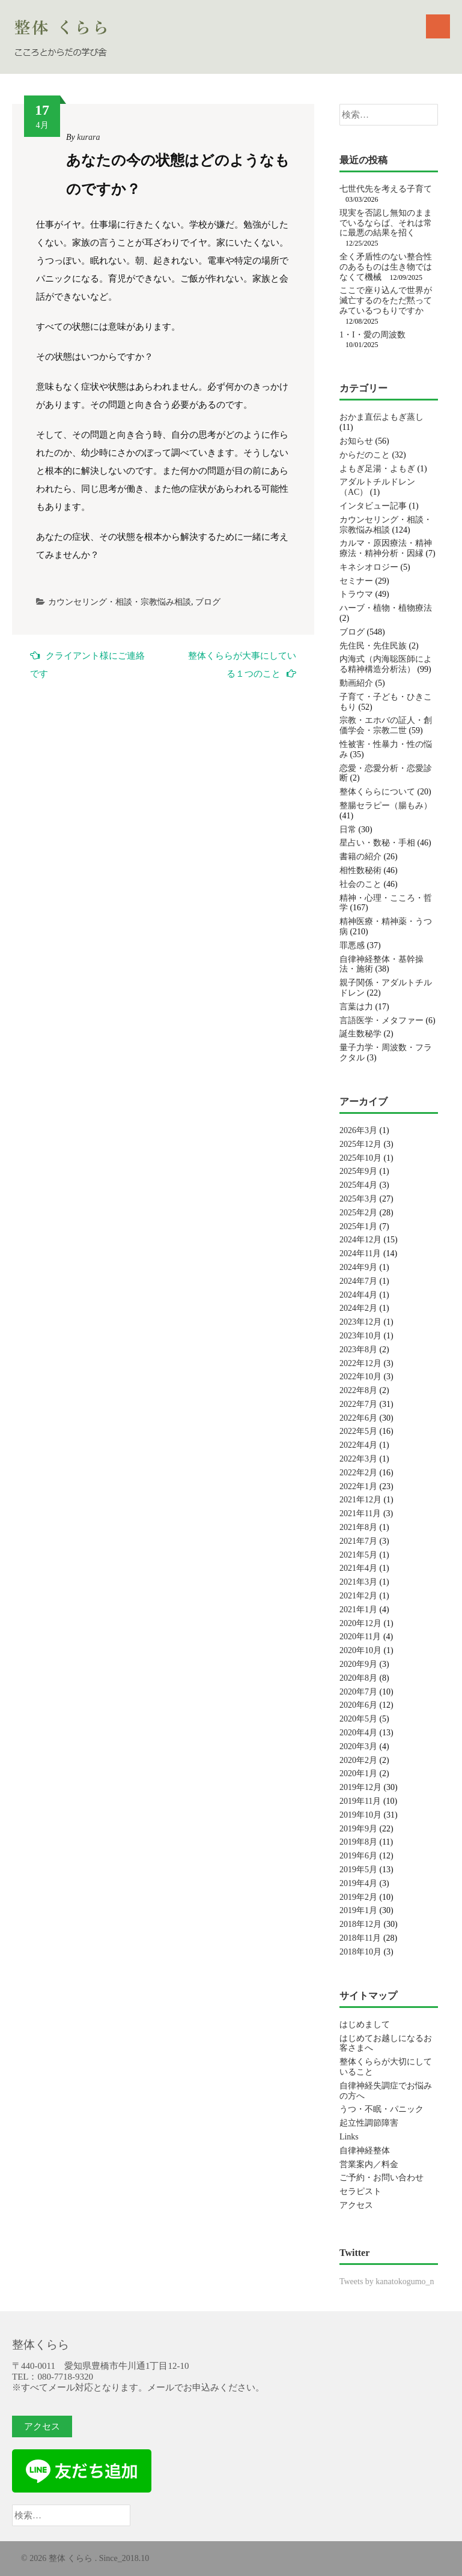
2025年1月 (358, 1226)
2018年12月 (360, 1924)
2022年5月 (358, 1431)
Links (349, 2136)
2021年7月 (358, 1541)
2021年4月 (358, 1568)
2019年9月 (358, 1828)
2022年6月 (358, 1418)
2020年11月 (360, 1636)
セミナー (356, 580)
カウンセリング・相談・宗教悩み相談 (119, 601)
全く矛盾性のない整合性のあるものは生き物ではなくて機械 (385, 267)
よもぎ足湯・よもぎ (377, 468)
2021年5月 (358, 1554)
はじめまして (364, 2024)
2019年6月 (358, 1855)
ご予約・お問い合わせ (381, 2177)
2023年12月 (360, 1321)
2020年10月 (360, 1650)
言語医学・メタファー (381, 1020)
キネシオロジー (368, 567)
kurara (88, 137)
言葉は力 (356, 1006)
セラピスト (360, 2191)
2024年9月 (358, 1267)
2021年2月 (358, 1595)
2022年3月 (358, 1458)
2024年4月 (358, 1294)
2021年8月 (358, 1527)
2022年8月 (358, 1390)
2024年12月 (360, 1239)
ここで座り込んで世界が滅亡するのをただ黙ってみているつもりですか (385, 300)
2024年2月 (358, 1308)
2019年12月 (360, 1787)
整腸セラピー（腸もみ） (385, 805)
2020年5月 (358, 1718)
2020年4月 (358, 1732)
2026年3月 (358, 1130)
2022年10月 (360, 1376)
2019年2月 (358, 1897)
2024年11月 (360, 1253)
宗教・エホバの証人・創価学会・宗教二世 (385, 725)
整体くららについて (377, 791)
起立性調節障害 (368, 2122)
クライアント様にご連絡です (87, 664)
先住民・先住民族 (373, 645)
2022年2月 (358, 1472)
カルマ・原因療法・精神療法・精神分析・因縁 (385, 548)
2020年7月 (358, 1691)
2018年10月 (360, 1951)
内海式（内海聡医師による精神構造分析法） (385, 664)
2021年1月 (358, 1609)
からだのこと (364, 454)
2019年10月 (360, 1814)
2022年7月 (358, 1404)
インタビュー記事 (373, 505)
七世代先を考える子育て (385, 188)
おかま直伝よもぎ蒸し (381, 417)
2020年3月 (358, 1746)
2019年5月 (358, 1869)
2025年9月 (358, 1171)
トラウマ (356, 594)
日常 (347, 829)
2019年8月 (358, 1841)
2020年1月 (358, 1773)
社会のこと (360, 884)
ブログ (207, 601)
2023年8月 (358, 1349)
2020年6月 (358, 1705)
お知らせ (356, 441)
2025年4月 (358, 1185)
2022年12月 (360, 1363)
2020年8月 (358, 1678)
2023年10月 (360, 1335)
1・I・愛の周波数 (372, 334)
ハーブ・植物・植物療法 (385, 607)
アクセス (356, 2205)
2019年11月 (360, 1801)
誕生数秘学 (360, 1033)
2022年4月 (358, 1445)
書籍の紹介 (360, 856)
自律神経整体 (364, 2150)
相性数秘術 (360, 870)
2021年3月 (358, 1581)
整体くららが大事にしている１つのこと (242, 665)
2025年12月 (360, 1144)
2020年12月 (360, 1623)
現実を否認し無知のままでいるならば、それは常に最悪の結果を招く (385, 223)
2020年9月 (358, 1664)
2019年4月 (358, 1883)
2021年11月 (360, 1513)
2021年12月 (360, 1499)
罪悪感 (352, 945)
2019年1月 (358, 1910)
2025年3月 (358, 1198)
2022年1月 (358, 1486)
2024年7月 (358, 1281)
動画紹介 (356, 683)
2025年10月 (360, 1158)
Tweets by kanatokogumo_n (386, 2281)
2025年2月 (358, 1212)
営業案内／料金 (368, 2164)
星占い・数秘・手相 (377, 842)
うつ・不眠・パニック (381, 2109)
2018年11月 (360, 1938)
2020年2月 (358, 1760)
